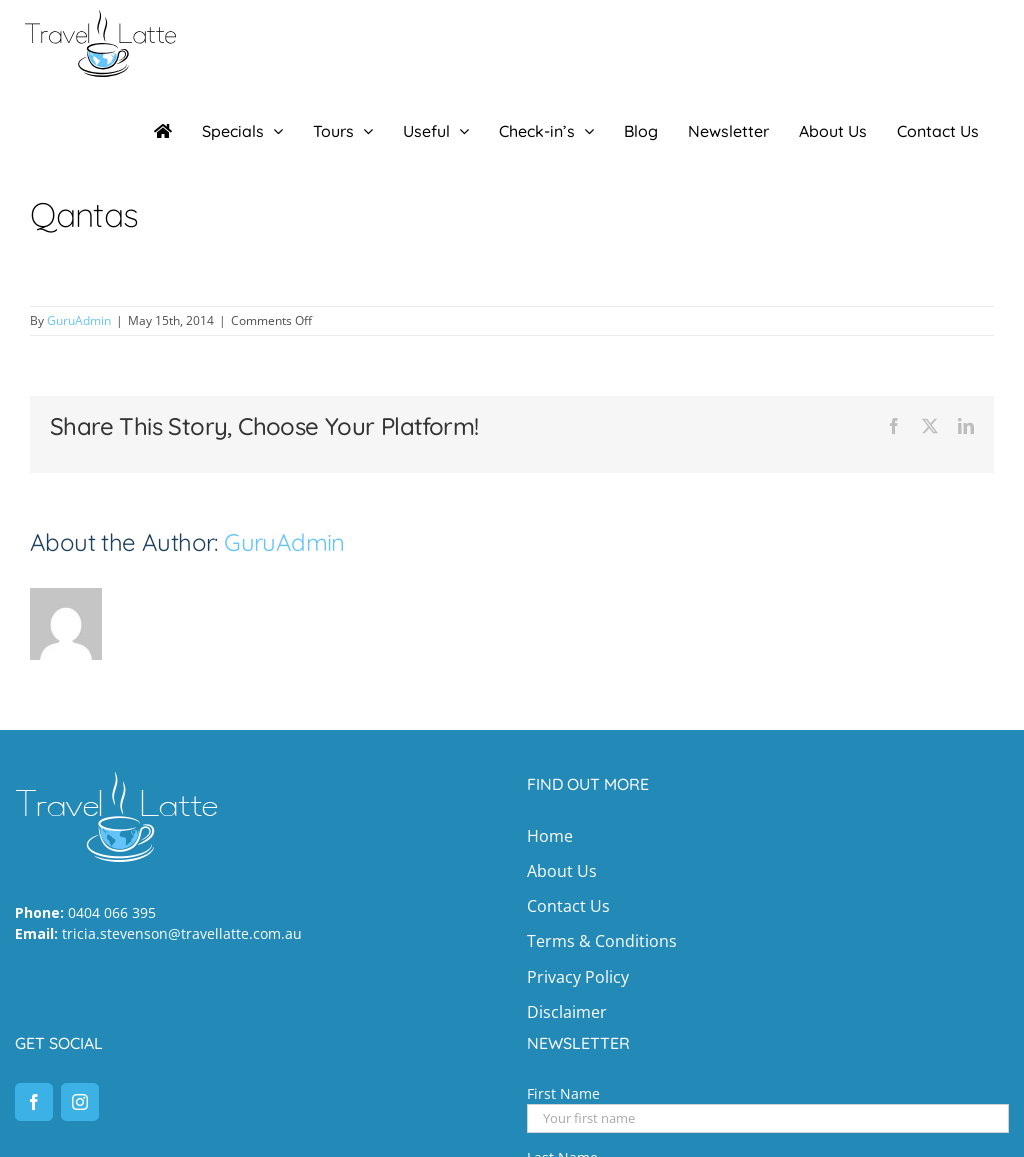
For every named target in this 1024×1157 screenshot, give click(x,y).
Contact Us (568, 906)
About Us (562, 871)
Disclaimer (567, 1012)
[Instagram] (80, 1102)
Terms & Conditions (602, 941)
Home (550, 836)
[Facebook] (34, 1102)
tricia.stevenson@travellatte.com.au (182, 933)
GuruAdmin (79, 320)
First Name (563, 1093)
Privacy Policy (578, 977)
